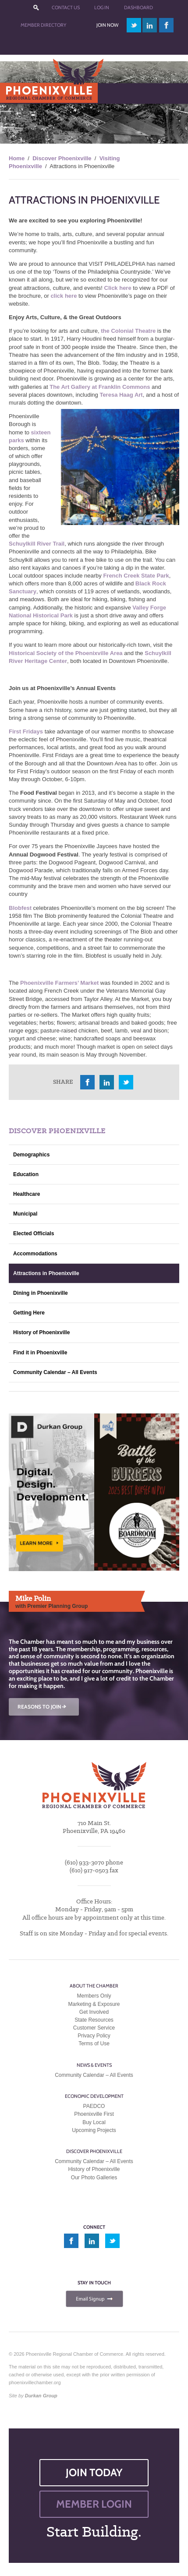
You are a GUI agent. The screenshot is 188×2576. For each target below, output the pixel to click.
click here (63, 295)
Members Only (94, 1996)
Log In (101, 7)
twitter (134, 25)
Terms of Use (94, 2043)
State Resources (94, 2020)
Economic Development (94, 2096)
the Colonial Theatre (128, 331)
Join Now (107, 25)
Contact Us (66, 7)
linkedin (149, 25)
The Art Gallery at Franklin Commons (100, 387)
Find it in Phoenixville (40, 1353)
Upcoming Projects (94, 2130)
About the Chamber (94, 1986)
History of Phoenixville (41, 1332)
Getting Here (29, 1313)
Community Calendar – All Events (55, 1372)
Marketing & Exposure (94, 2004)
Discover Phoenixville (61, 158)
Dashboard (138, 7)
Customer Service (94, 2028)
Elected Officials (33, 1233)
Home (17, 158)
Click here (117, 288)
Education (26, 1174)
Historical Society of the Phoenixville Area (66, 653)
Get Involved (94, 2012)
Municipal (25, 1214)
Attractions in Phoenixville (46, 1273)
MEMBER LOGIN (94, 2504)
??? (35, 7)
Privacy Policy (94, 2036)
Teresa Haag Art (120, 394)
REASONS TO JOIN (42, 1706)
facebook (166, 25)
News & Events (94, 2065)
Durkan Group (41, 2395)
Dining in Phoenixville (40, 1293)
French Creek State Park (136, 575)
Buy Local (94, 2122)
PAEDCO (94, 2106)
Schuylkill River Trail (36, 543)
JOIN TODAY (94, 2472)
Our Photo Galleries (94, 2177)
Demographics (31, 1155)
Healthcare (26, 1194)
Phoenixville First (94, 2114)
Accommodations (35, 1254)
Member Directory (43, 25)
